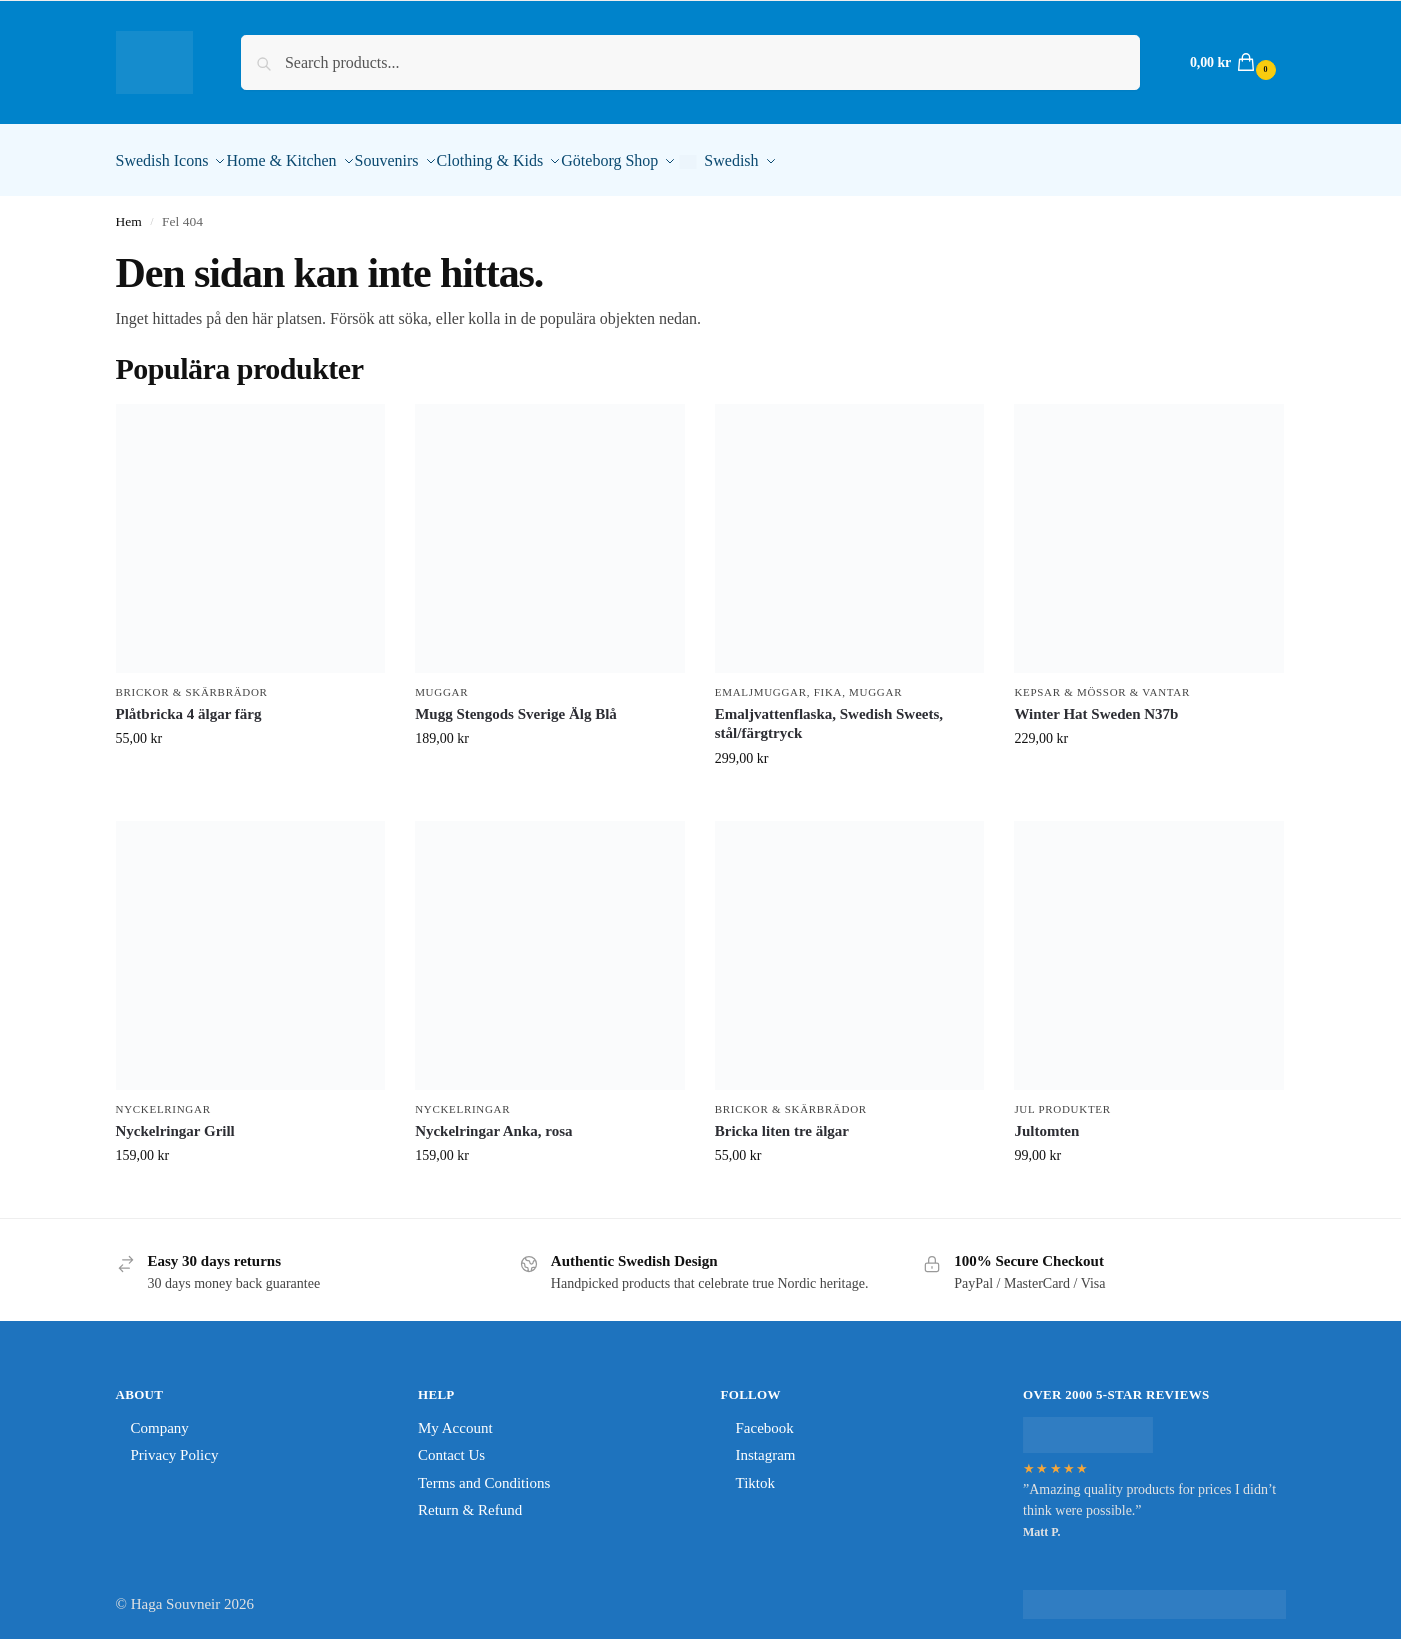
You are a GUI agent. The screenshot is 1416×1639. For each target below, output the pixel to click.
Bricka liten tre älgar (782, 1120)
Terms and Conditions (484, 1472)
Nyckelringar (163, 1098)
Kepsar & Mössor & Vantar (1102, 681)
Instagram (766, 1444)
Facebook (765, 1417)
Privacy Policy (175, 1444)
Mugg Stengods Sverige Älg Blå (516, 703)
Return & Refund (470, 1499)
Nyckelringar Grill (175, 1120)
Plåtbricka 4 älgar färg (189, 703)
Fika (828, 681)
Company (160, 1417)
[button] (1230, 62)
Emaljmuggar (761, 681)
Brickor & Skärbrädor (192, 681)
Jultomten (1046, 1120)
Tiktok (755, 1472)
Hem (129, 210)
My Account (455, 1417)
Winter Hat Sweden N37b (1096, 703)
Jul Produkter (1062, 1098)
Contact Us (451, 1444)
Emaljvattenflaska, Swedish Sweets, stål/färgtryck (829, 713)
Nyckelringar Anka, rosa (493, 1120)
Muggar (441, 681)
